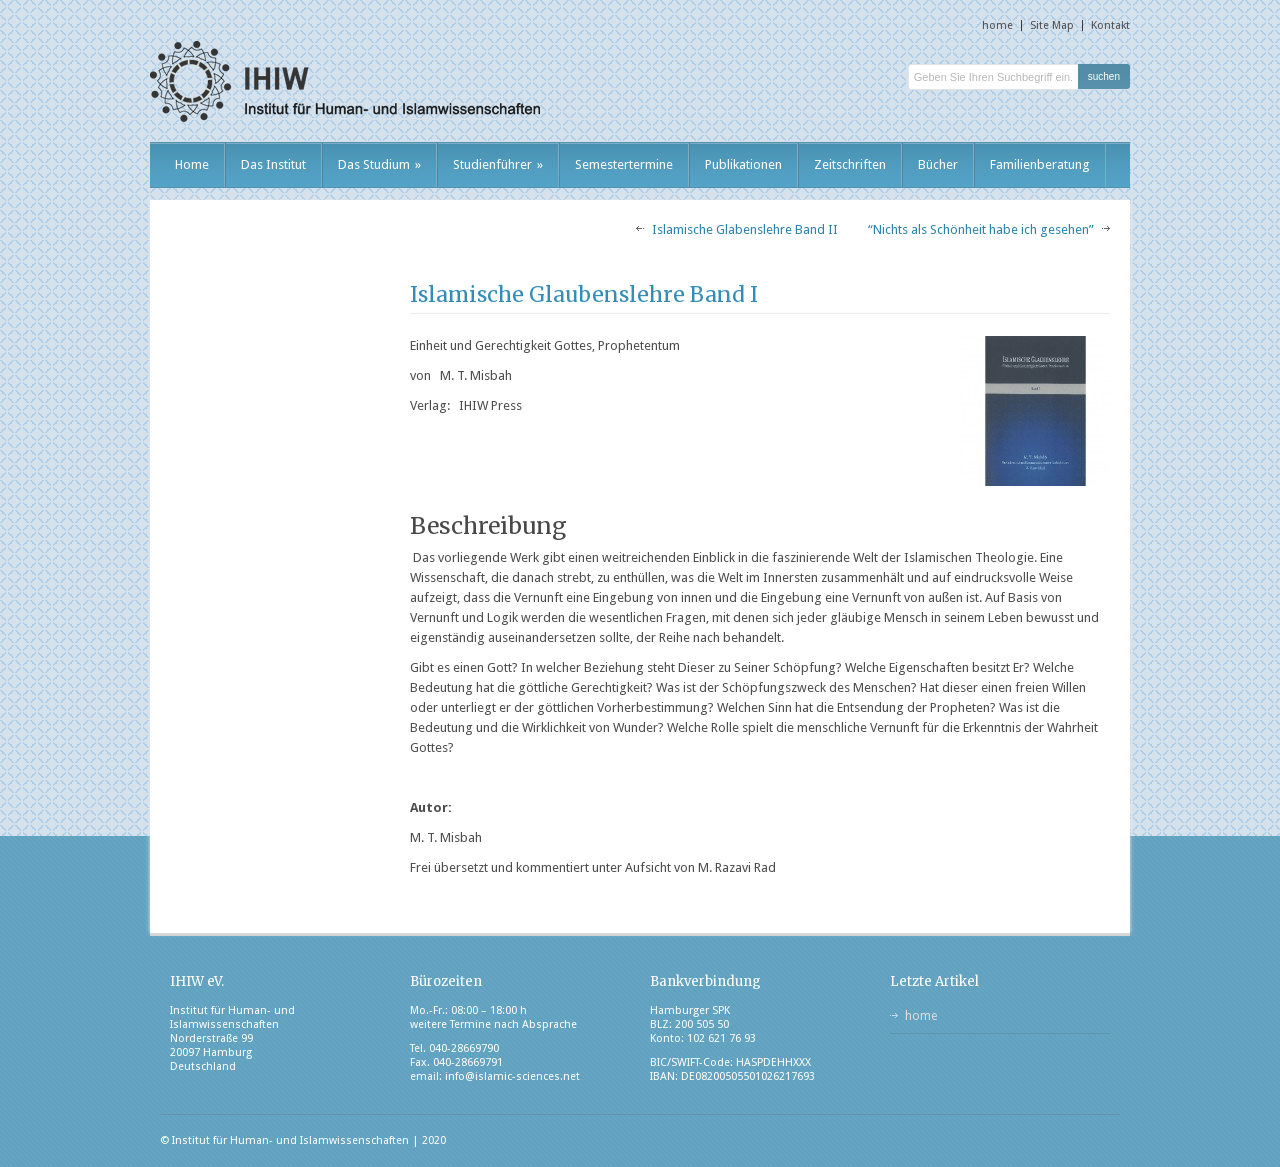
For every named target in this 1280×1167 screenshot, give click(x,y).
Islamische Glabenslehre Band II (745, 229)
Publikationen (743, 164)
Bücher (938, 164)
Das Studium (379, 164)
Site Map (1052, 25)
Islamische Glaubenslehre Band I (584, 294)
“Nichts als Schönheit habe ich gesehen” (981, 229)
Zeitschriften (850, 164)
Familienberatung (1040, 164)
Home (192, 164)
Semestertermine (624, 164)
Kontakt (1110, 25)
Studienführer (498, 164)
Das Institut (273, 164)
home (997, 25)
